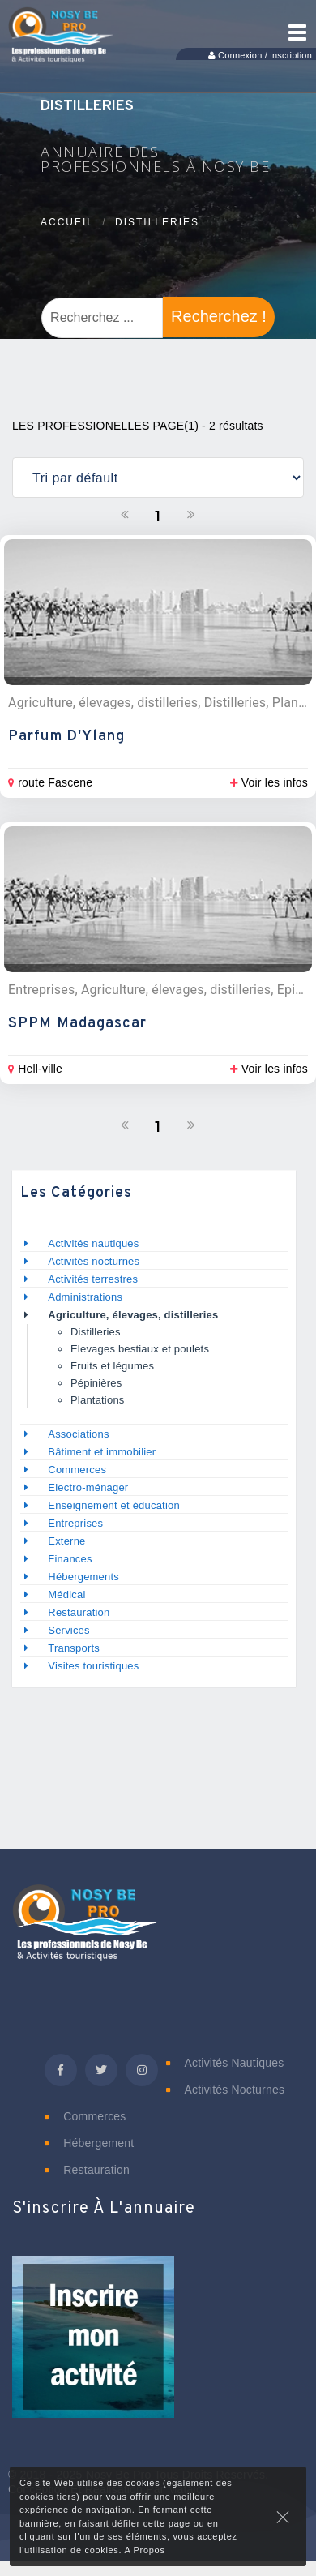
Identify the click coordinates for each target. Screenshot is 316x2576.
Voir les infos (269, 782)
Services (68, 1630)
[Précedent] (125, 515)
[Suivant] (191, 515)
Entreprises (75, 1523)
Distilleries (157, 222)
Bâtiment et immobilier (102, 1452)
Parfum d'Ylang (66, 736)
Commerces (77, 1470)
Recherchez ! (219, 316)
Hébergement (89, 2143)
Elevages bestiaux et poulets (139, 1349)
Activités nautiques (93, 1243)
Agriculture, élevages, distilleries (133, 1315)
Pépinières (96, 1383)
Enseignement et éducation (114, 1505)
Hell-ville (35, 1068)
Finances (70, 1559)
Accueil (67, 222)
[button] (93, 2347)
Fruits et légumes (112, 1366)
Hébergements (83, 1577)
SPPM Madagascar (77, 1023)
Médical (66, 1594)
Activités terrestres (93, 1279)
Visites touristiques (93, 1666)
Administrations (85, 1297)
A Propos (144, 2550)
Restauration (80, 1612)
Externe (66, 1541)
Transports (74, 1648)
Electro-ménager (88, 1487)
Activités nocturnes (93, 1261)
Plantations (97, 1400)
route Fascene (50, 782)
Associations (78, 1434)
